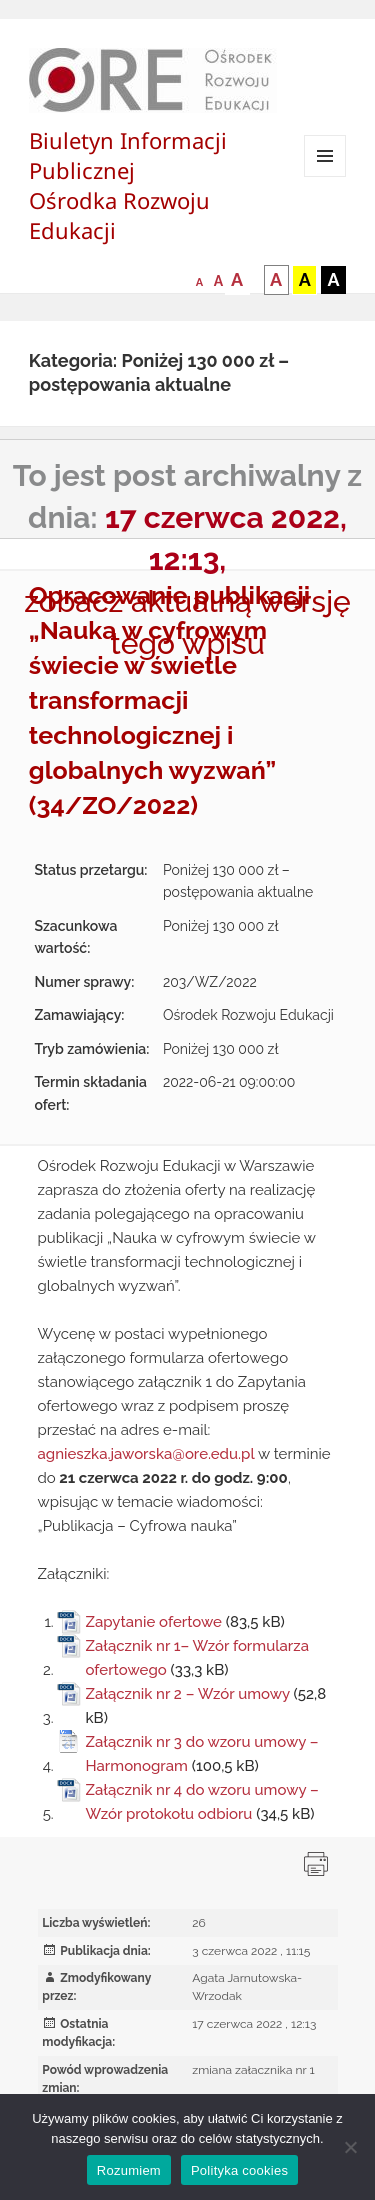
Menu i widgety (325, 176)
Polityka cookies (239, 2170)
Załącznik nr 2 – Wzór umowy (187, 1694)
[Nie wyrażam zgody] (350, 2147)
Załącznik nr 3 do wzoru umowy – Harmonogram (201, 1754)
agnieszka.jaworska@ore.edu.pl (146, 1454)
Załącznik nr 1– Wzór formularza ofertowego (196, 1658)
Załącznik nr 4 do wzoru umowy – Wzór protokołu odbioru (201, 1802)
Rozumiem (129, 2170)
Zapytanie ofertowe (153, 1622)
